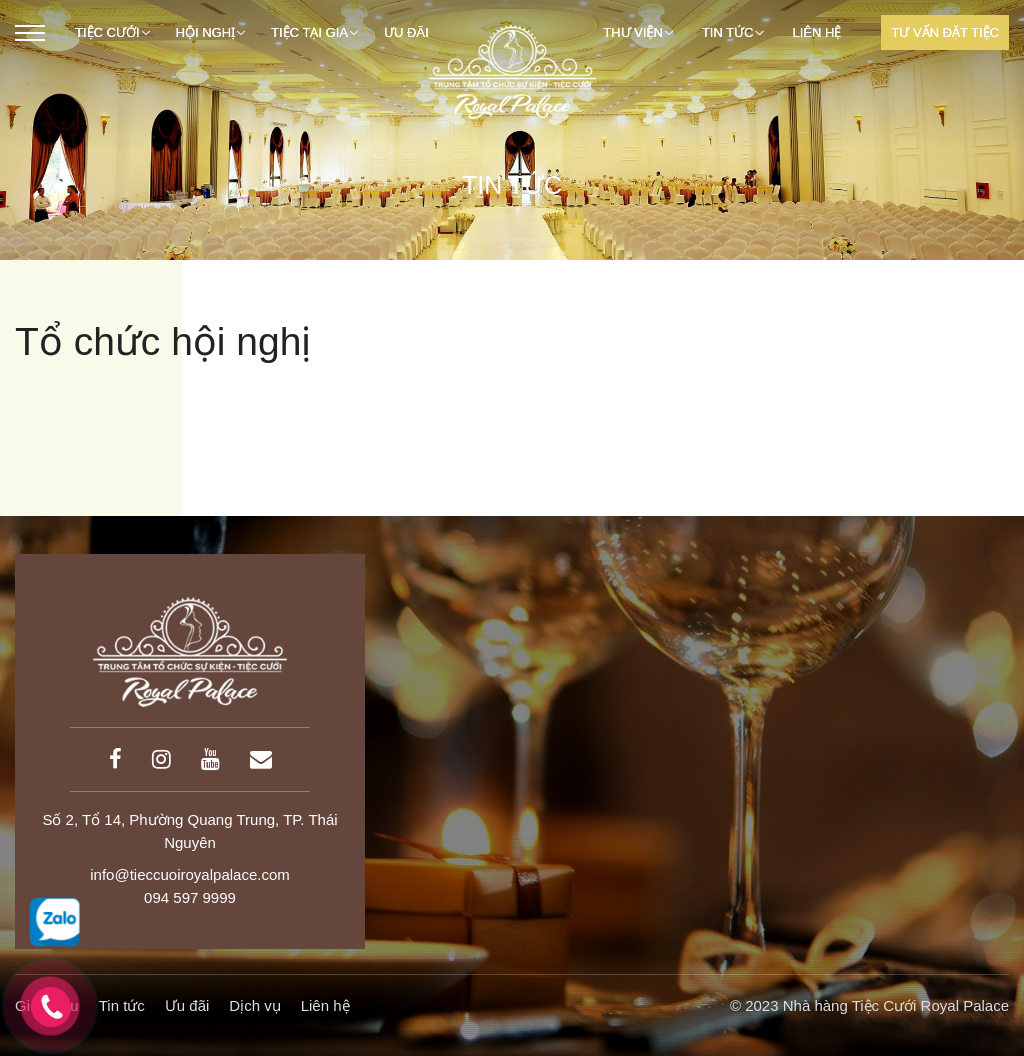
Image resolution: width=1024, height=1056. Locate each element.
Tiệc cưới (112, 32)
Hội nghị (211, 32)
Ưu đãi (187, 1005)
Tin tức (733, 32)
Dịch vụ (254, 1005)
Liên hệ (816, 32)
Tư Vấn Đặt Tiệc (945, 32)
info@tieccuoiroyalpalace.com (190, 874)
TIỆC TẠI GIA (314, 32)
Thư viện (638, 32)
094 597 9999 (190, 897)
